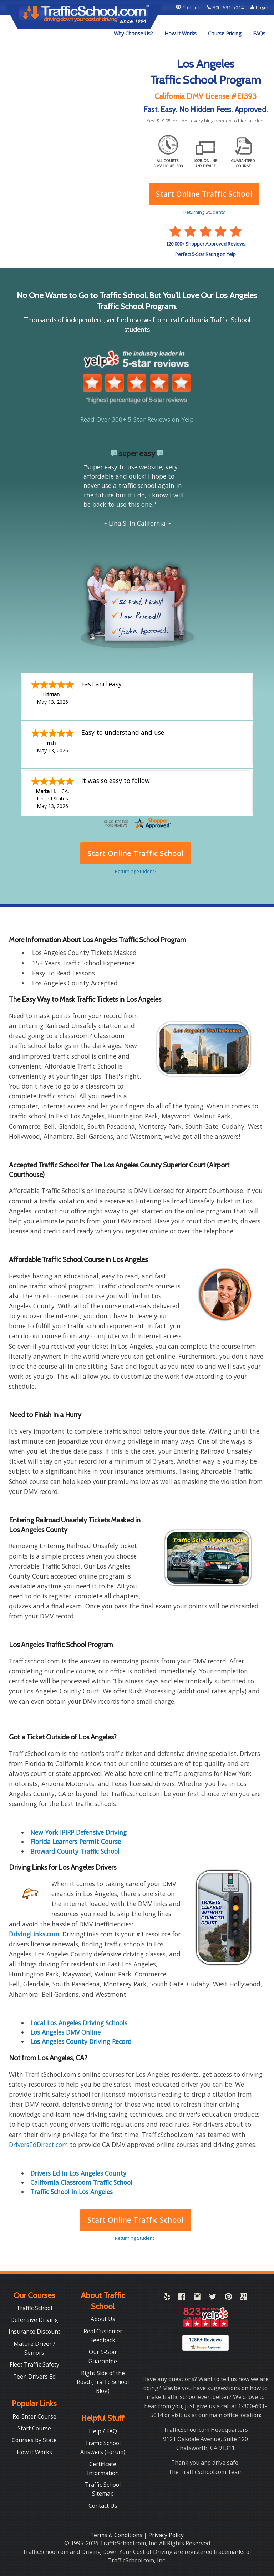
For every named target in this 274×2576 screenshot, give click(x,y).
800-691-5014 (226, 7)
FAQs (259, 33)
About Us (103, 2319)
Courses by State (34, 2440)
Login (259, 7)
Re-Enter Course (34, 2416)
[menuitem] (133, 33)
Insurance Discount (34, 2331)
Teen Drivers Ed (34, 2376)
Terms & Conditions (117, 2535)
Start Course (34, 2428)
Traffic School (34, 2308)
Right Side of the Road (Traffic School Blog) (103, 2382)
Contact (189, 7)
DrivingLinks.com (34, 1934)
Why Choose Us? (133, 33)
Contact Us (102, 2506)
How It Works (180, 33)
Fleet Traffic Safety (34, 2364)
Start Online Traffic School (135, 2220)
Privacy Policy (166, 2535)
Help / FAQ (103, 2431)
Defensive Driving (34, 2320)
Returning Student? (135, 2238)
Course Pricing (225, 33)
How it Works (34, 2452)
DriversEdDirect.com (38, 2144)
